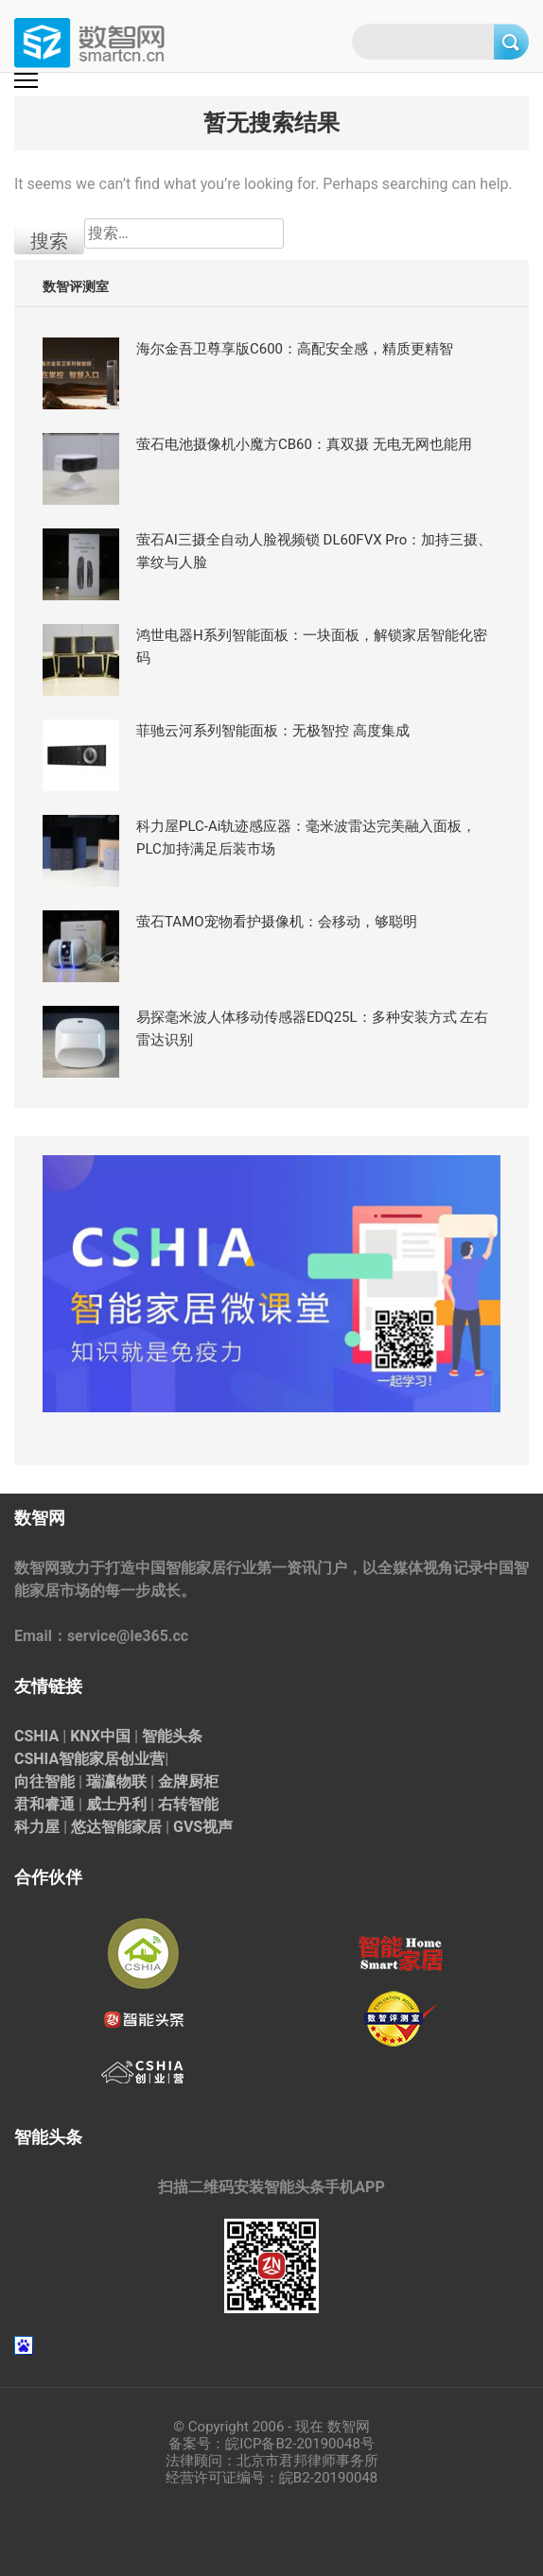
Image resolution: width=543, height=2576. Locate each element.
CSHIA (36, 1736)
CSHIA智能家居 (66, 1759)
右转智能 (188, 1804)
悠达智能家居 (116, 1827)
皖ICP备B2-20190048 (292, 2443)
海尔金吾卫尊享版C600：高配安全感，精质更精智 (294, 348)
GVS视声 (203, 1827)
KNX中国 (100, 1736)
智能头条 (172, 1736)
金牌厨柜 (188, 1781)
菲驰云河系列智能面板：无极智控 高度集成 (273, 730)
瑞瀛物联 (116, 1781)
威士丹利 (116, 1804)
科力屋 (37, 1827)
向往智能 (44, 1781)
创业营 (142, 1759)
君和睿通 (44, 1804)
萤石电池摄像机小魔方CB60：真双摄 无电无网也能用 (304, 444)
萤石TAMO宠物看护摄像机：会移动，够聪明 (276, 921)
